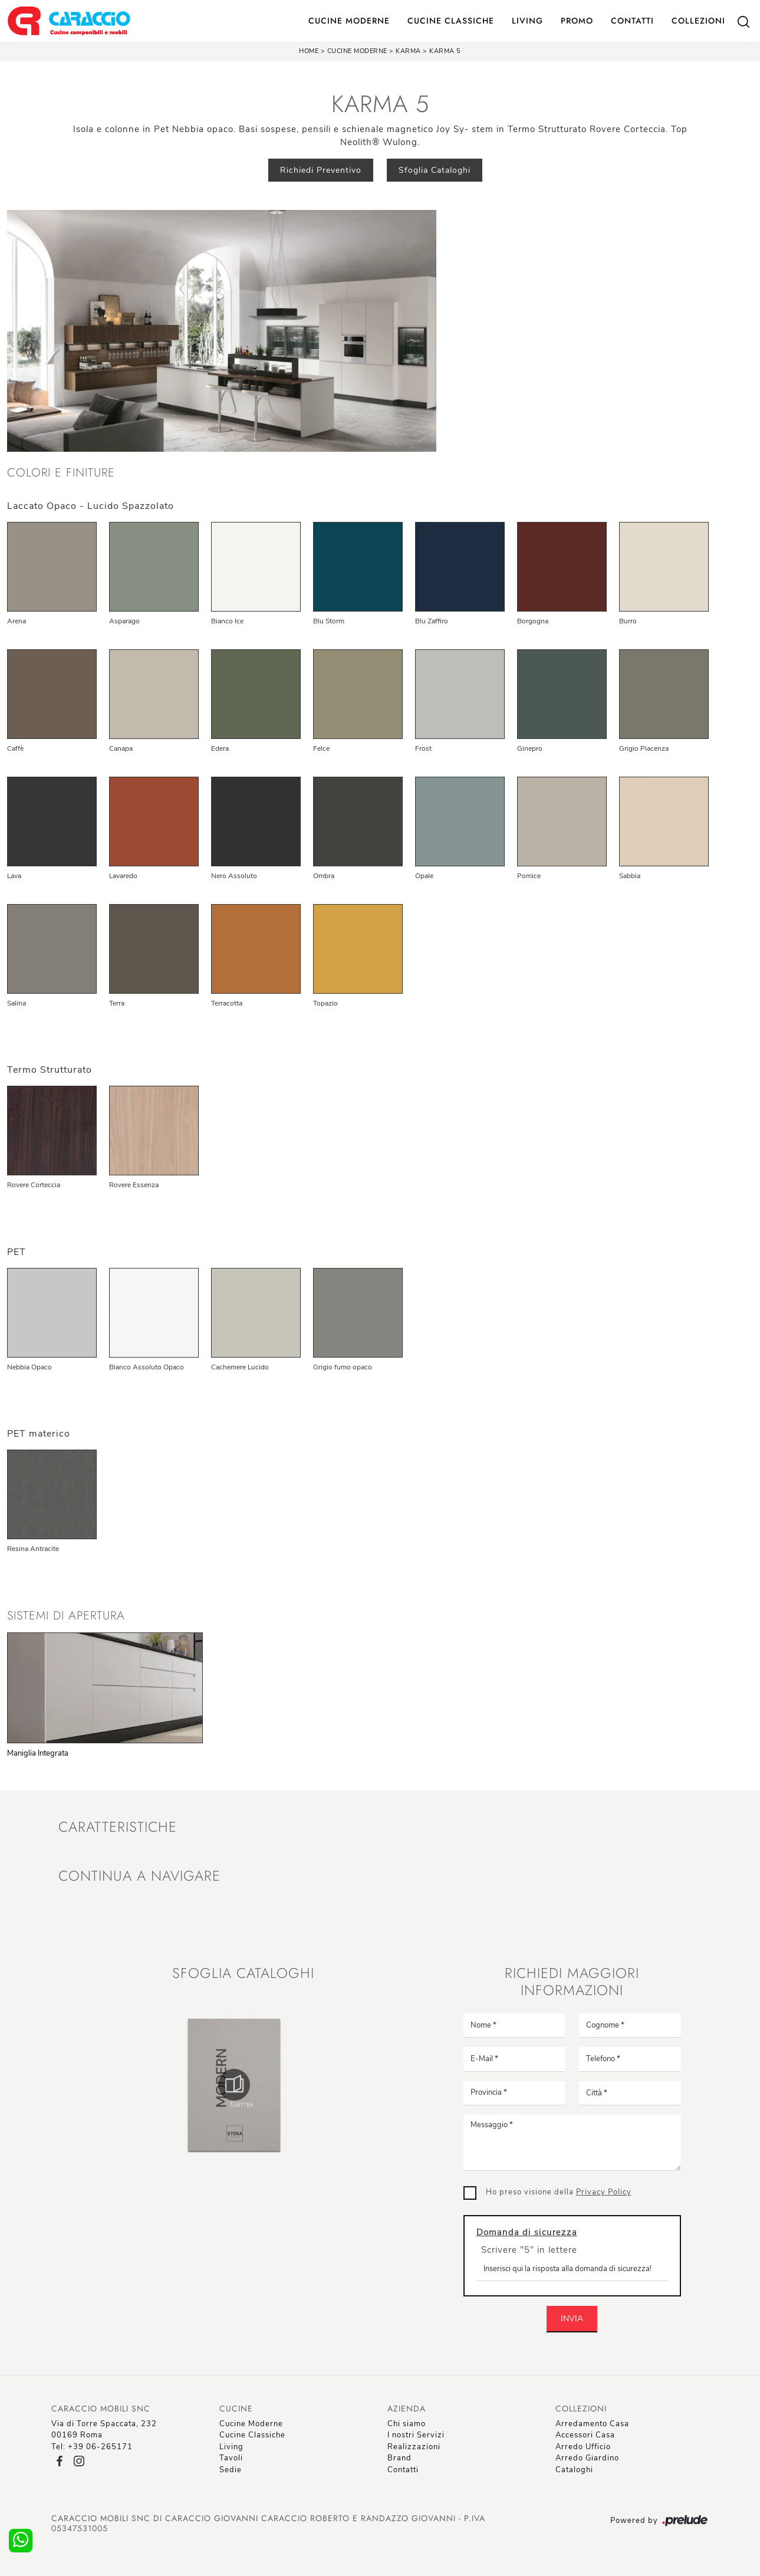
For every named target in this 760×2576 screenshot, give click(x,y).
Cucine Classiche (450, 21)
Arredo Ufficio (583, 2447)
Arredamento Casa (592, 2424)
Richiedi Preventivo (320, 170)
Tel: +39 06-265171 (92, 2447)
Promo (577, 21)
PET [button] (16, 1252)
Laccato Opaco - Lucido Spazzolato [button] (90, 506)
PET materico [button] (38, 1433)
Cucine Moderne (349, 21)
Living (527, 21)
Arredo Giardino (587, 2458)
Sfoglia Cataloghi (435, 170)
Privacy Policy (603, 2192)
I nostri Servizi (416, 2435)
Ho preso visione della (558, 2192)
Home (308, 51)
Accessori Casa (585, 2435)
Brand (399, 2458)
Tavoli (231, 2458)
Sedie (230, 2470)
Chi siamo (406, 2424)
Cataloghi (574, 2470)
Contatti (632, 21)
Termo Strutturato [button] (49, 1069)
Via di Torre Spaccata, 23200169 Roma (104, 2430)
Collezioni (698, 21)
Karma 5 (445, 51)
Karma (408, 51)
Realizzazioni (413, 2447)
